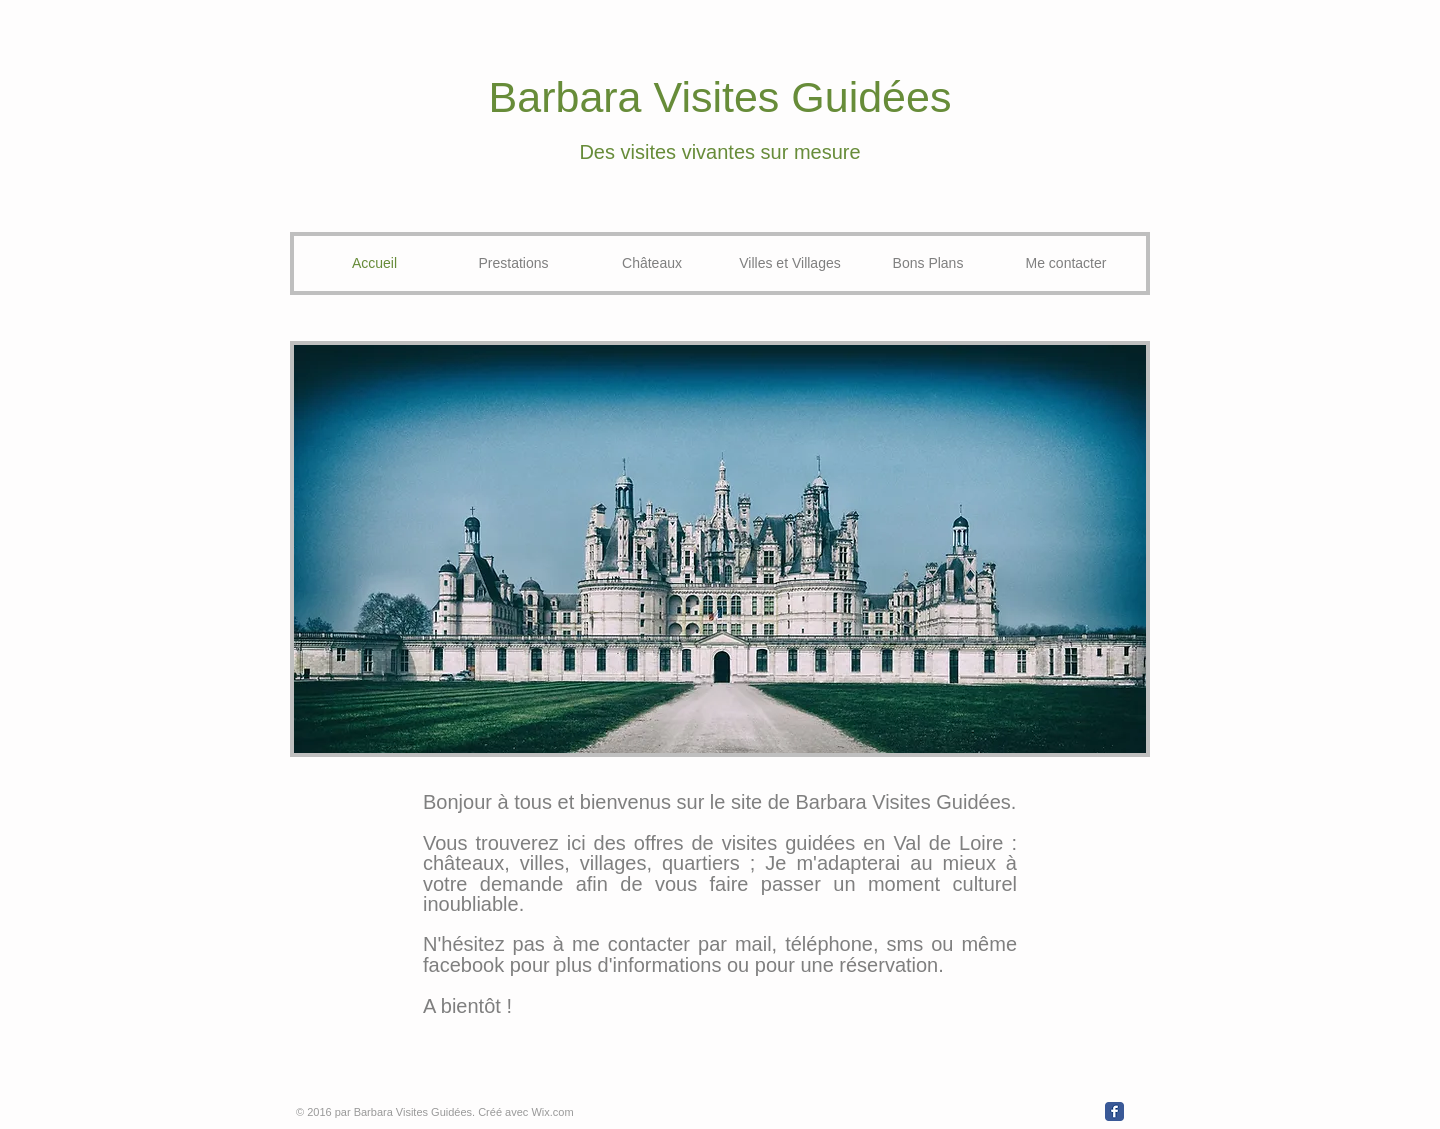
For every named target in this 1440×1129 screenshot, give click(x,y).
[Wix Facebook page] (1114, 1111)
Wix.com (552, 1112)
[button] (720, 549)
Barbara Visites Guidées (720, 97)
